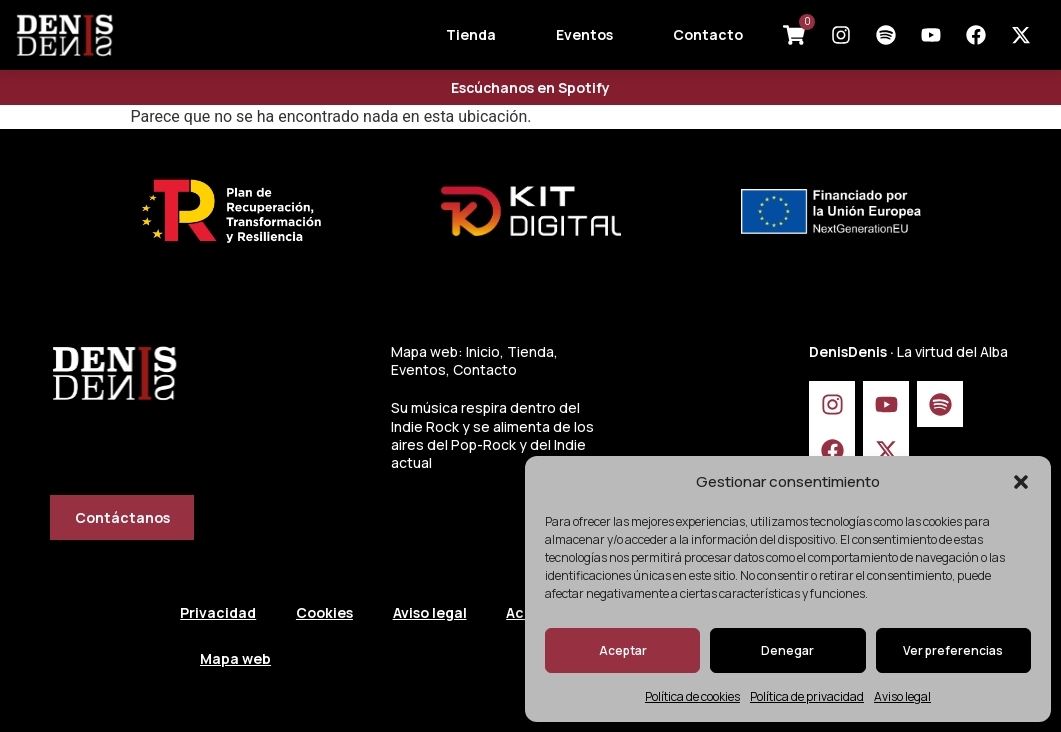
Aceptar (623, 650)
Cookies (324, 612)
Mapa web (235, 658)
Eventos (584, 34)
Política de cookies (692, 696)
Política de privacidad (807, 696)
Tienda (471, 34)
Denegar (787, 650)
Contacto (708, 34)
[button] (1021, 482)
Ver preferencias (953, 650)
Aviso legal (902, 696)
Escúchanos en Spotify (530, 87)
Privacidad (218, 612)
